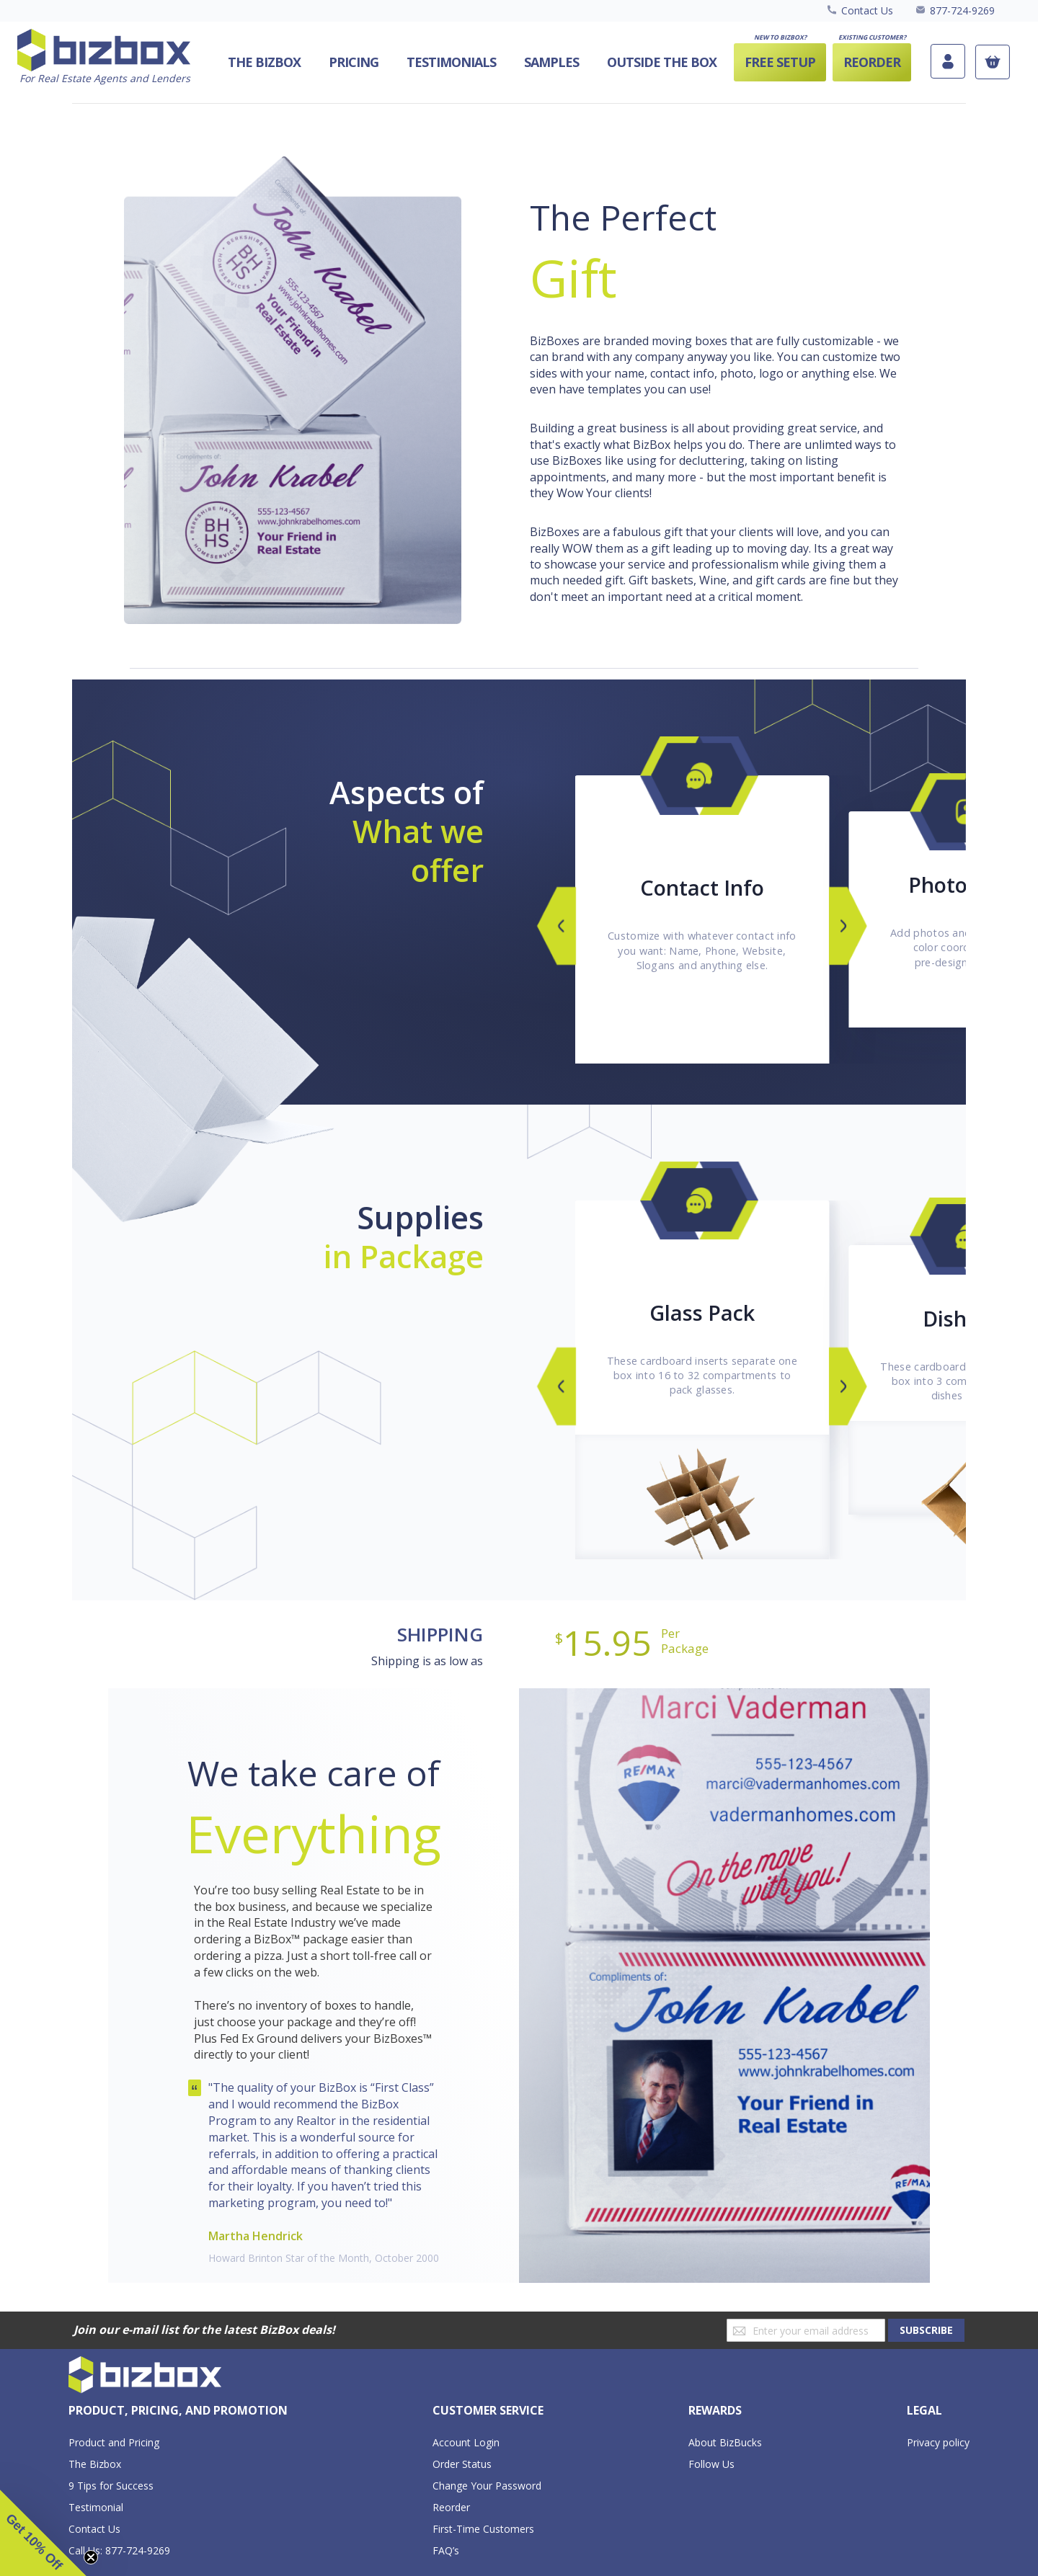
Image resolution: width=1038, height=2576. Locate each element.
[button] (43, 2533)
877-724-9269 (962, 10)
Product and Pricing (113, 2442)
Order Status (462, 2464)
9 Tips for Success (111, 2485)
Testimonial (95, 2507)
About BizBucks (725, 2442)
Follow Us (711, 2464)
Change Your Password (486, 2485)
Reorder (451, 2507)
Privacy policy (938, 2442)
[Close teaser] (91, 2557)
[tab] (178, 2411)
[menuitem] (661, 62)
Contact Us (867, 10)
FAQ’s (445, 2550)
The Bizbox (94, 2464)
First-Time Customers (483, 2529)
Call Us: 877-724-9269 (119, 2550)
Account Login (466, 2442)
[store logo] (103, 57)
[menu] (559, 62)
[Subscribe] (926, 2330)
